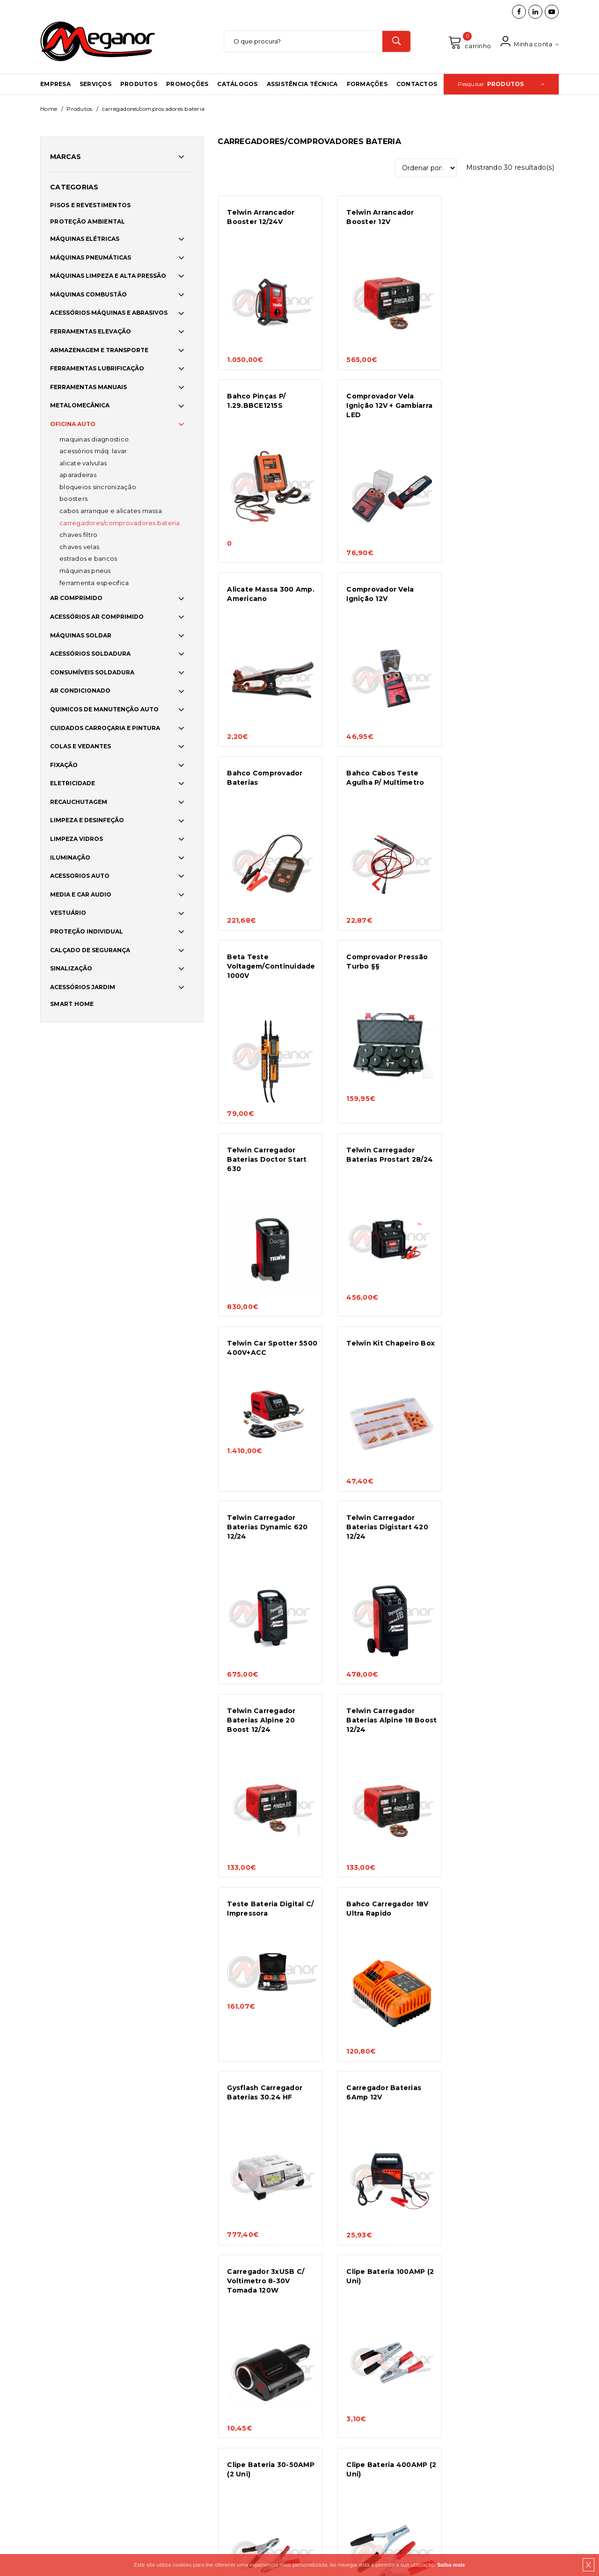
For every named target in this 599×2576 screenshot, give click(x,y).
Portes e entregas (163, 2325)
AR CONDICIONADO (80, 692)
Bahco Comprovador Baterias (264, 593)
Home (48, 110)
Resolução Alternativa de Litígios (184, 2377)
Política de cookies (164, 2312)
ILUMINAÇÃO (70, 858)
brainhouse (242, 2456)
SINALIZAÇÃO (71, 970)
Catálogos (237, 85)
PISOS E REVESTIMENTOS (90, 206)
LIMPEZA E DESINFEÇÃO (87, 821)
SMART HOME (72, 1005)
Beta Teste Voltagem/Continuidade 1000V (508, 597)
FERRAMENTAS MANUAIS (88, 388)
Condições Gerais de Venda (175, 2338)
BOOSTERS (73, 500)
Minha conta (529, 42)
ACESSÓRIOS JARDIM (82, 988)
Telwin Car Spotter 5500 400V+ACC (272, 977)
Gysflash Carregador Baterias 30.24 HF (501, 1361)
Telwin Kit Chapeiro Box (389, 973)
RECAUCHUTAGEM (78, 803)
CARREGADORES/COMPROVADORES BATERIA (119, 524)
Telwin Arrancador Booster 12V (379, 218)
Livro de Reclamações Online (179, 2390)
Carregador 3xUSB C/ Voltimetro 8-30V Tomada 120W (384, 1548)
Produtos (138, 85)
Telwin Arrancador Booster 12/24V (260, 218)
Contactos (416, 85)
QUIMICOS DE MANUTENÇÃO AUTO (104, 710)
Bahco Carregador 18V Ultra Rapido (386, 1361)
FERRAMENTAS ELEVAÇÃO (90, 333)
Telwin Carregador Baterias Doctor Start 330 (503, 1923)
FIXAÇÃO (64, 766)
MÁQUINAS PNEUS (85, 572)
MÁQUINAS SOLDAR (80, 636)
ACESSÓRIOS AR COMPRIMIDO (97, 618)
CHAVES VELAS (79, 548)
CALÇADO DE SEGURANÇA (90, 951)
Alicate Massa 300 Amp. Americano (389, 401)
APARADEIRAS (77, 476)
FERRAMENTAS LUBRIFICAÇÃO (97, 370)
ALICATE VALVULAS (83, 464)
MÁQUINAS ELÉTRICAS (84, 240)
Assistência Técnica (302, 85)
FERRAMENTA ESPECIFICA (94, 584)
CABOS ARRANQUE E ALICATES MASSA (110, 512)
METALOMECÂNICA (80, 407)
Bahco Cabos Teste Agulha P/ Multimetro (384, 593)
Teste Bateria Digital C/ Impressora (270, 1361)
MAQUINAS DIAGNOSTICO (94, 440)
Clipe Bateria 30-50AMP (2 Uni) (270, 1736)
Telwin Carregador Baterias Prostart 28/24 (507, 785)
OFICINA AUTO (72, 425)
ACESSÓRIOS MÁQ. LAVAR (93, 452)
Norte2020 (154, 2403)
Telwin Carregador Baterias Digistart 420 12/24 (268, 1173)
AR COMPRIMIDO (76, 599)
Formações (367, 85)
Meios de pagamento (168, 2351)
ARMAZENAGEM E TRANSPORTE (99, 351)
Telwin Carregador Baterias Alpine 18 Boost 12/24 (498, 1173)
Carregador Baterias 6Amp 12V (264, 1544)
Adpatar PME (158, 2416)
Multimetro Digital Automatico (260, 1919)
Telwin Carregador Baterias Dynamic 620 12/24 (504, 982)
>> (413, 2124)
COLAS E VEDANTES (80, 748)
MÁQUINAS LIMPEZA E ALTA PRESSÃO (108, 277)
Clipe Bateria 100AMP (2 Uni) (507, 1544)
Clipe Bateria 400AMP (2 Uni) (390, 1736)
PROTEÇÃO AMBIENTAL (87, 222)
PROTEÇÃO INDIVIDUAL (86, 933)
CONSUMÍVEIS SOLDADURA (92, 673)
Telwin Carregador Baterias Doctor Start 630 (385, 789)
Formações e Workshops (63, 2366)
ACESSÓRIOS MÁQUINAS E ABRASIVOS (109, 314)
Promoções (187, 85)
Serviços (95, 85)
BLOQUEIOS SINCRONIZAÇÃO (97, 488)
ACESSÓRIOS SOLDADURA (90, 655)
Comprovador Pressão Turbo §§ (267, 785)
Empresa (55, 85)
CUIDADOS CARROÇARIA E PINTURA (105, 729)
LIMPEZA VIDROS (76, 840)
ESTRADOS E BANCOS (88, 560)
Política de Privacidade (170, 2364)
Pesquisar (501, 85)
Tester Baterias (374, 1914)
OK (545, 2347)
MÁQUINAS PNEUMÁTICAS (90, 258)
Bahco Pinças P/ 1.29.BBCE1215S (493, 218)
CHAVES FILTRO (78, 536)
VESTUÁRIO (68, 914)
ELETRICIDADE (72, 785)
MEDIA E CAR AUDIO (80, 895)
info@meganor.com (296, 2381)
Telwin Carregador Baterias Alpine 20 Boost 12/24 (379, 1173)
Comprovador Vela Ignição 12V (497, 401)
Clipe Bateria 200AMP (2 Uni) (508, 1736)
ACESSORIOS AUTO (80, 877)
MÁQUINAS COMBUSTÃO (88, 295)
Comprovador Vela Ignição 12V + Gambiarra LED (270, 406)
